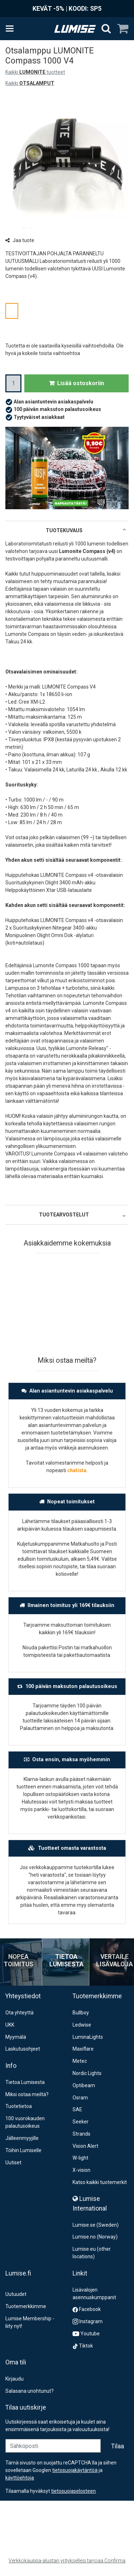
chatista (76, 1470)
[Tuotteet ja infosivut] (11, 28)
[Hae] (106, 29)
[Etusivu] (75, 28)
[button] (73, 2491)
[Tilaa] (117, 2446)
